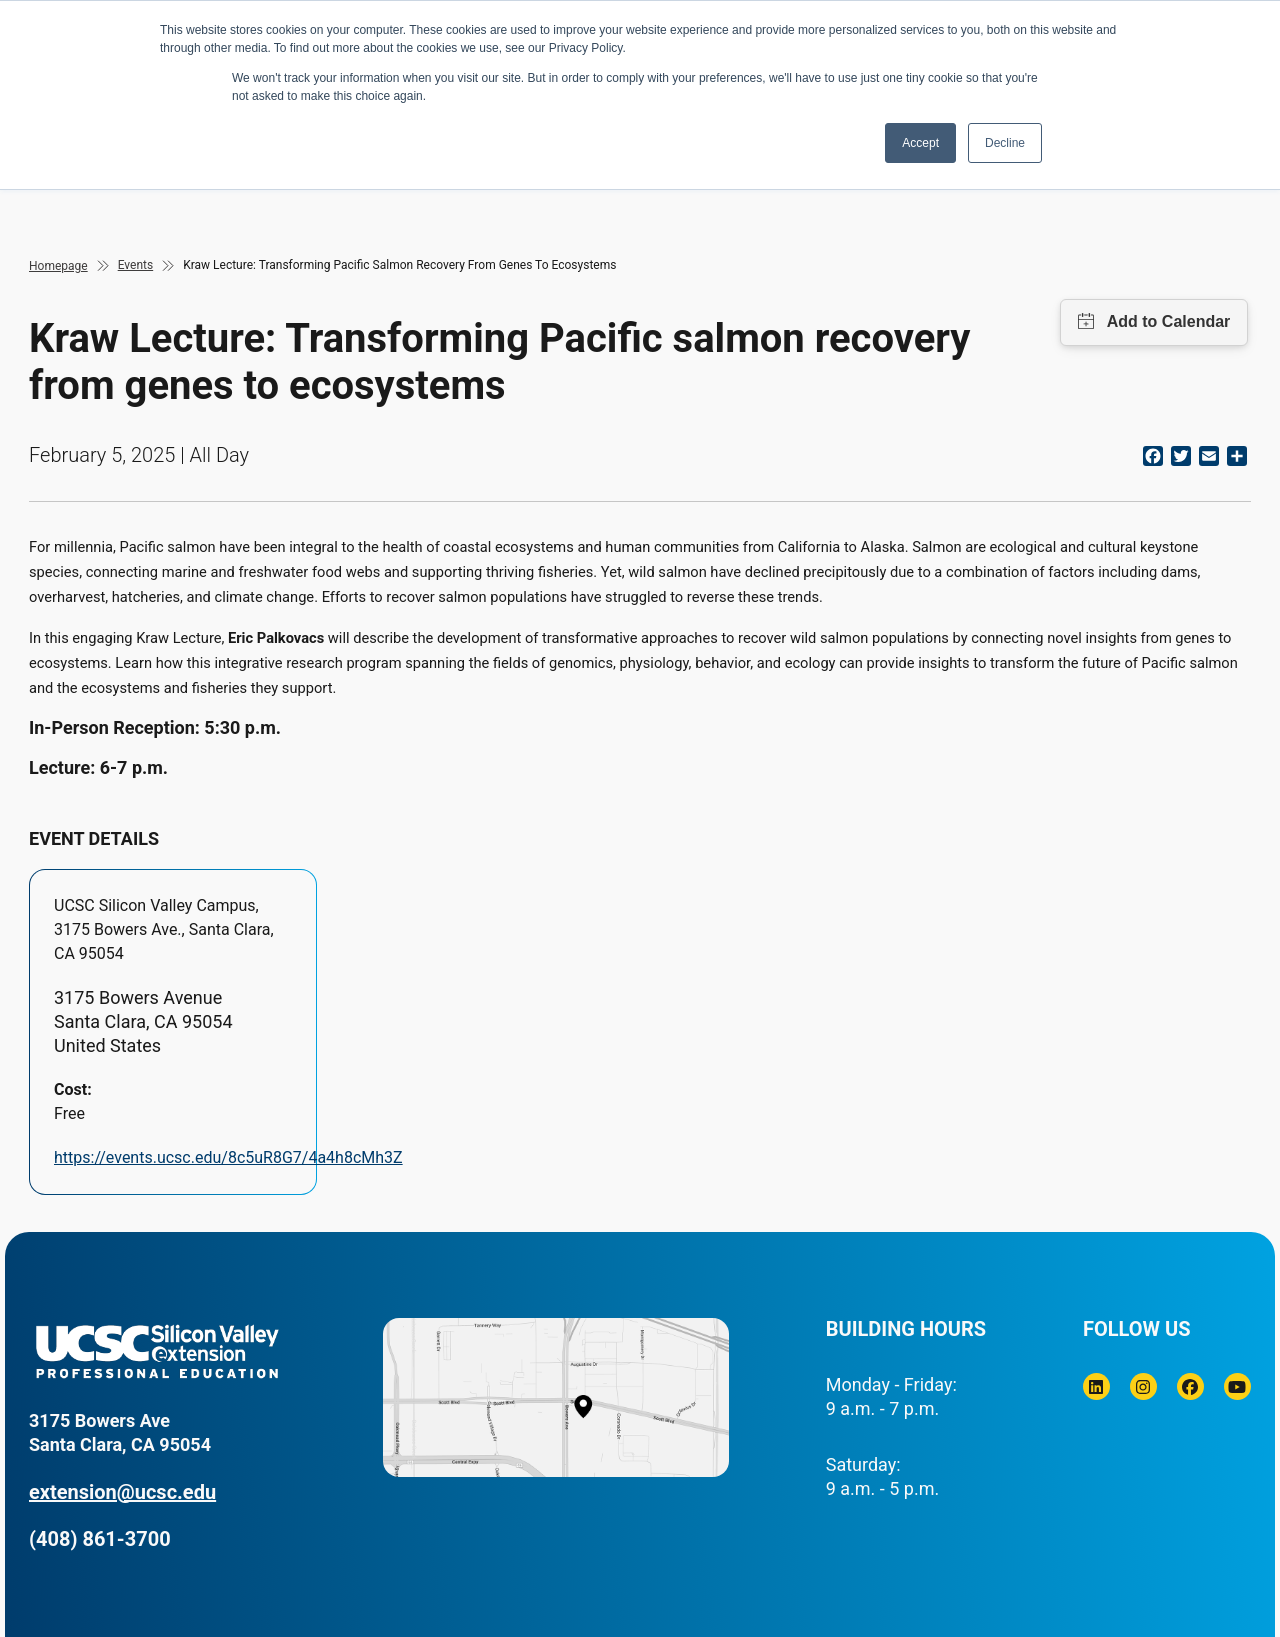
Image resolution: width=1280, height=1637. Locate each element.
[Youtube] (1237, 1386)
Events (136, 265)
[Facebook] (1190, 1386)
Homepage (58, 266)
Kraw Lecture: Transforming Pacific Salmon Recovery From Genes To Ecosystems (399, 265)
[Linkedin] (1096, 1386)
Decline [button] (1005, 143)
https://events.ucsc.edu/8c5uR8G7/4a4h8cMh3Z (228, 1157)
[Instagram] (1143, 1386)
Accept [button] (920, 143)
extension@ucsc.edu (122, 1492)
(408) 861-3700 (100, 1539)
